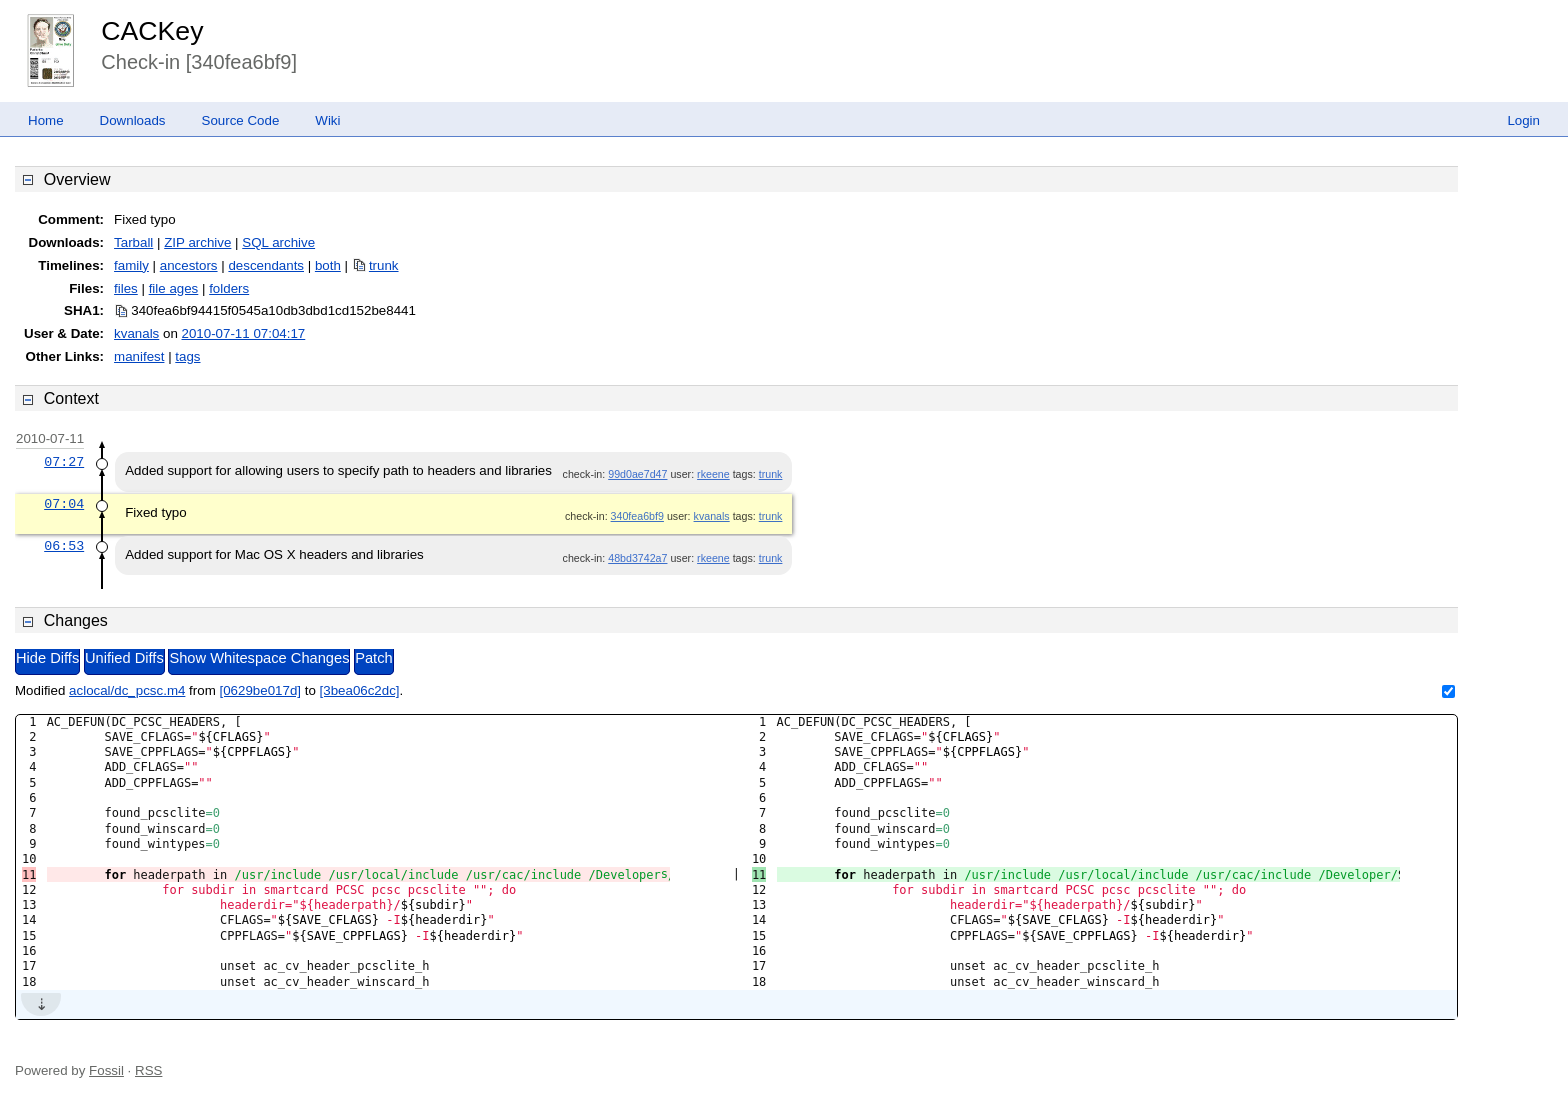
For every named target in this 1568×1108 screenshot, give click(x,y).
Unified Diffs (124, 658)
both (328, 265)
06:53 (64, 546)
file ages (174, 288)
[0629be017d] (260, 690)
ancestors (189, 265)
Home (46, 120)
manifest (139, 356)
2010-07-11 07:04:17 (244, 333)
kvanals (136, 333)
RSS (148, 1070)
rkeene (713, 474)
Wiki (327, 120)
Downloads (133, 120)
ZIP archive (197, 242)
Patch (373, 658)
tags (187, 356)
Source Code (241, 120)
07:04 (64, 504)
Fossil (106, 1070)
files (126, 288)
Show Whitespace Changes (259, 658)
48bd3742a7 (637, 558)
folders (229, 288)
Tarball (133, 242)
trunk (384, 265)
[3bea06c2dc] (360, 690)
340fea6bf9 (637, 516)
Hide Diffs (47, 658)
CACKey (152, 31)
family (131, 265)
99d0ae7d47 (637, 474)
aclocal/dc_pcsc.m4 (127, 690)
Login (1523, 120)
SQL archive (278, 242)
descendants (266, 265)
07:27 (64, 462)
